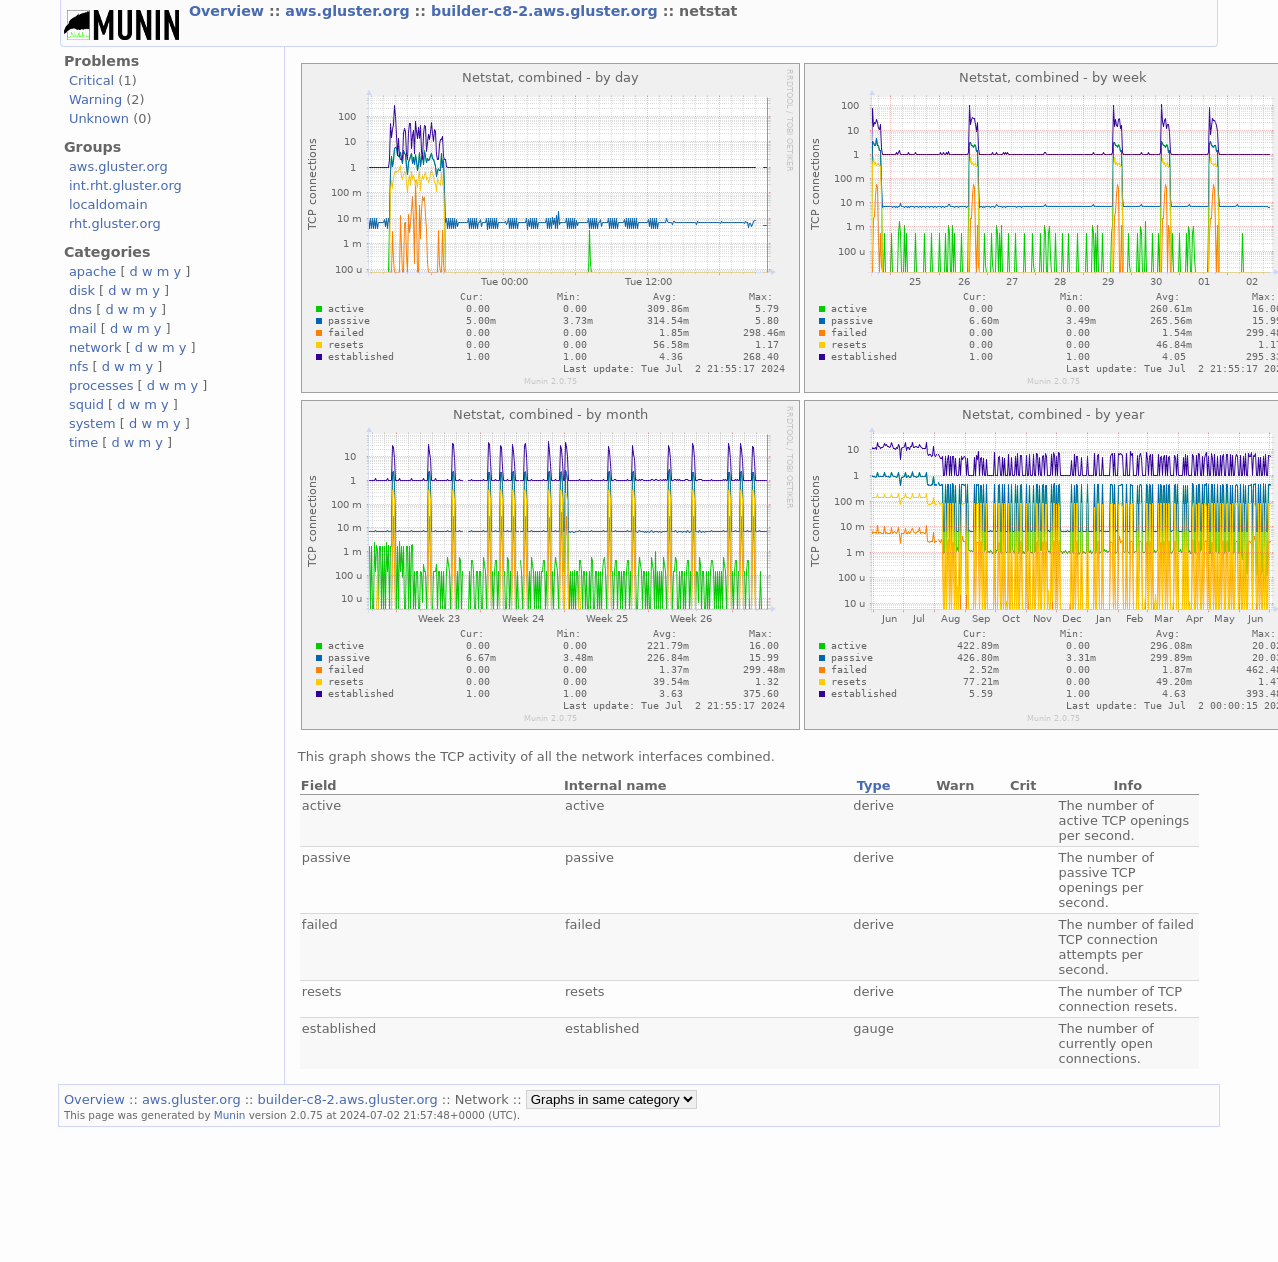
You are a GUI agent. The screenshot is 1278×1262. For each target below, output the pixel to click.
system (92, 423)
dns (80, 309)
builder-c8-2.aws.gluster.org (547, 11)
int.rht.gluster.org (125, 185)
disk (82, 290)
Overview (229, 11)
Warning (95, 99)
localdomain (108, 204)
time (83, 442)
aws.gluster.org (349, 11)
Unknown (99, 118)
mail (83, 328)
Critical (91, 80)
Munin (230, 1115)
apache (92, 271)
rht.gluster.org (115, 223)
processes (101, 385)
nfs (79, 366)
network (95, 347)
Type (874, 785)
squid (86, 404)
